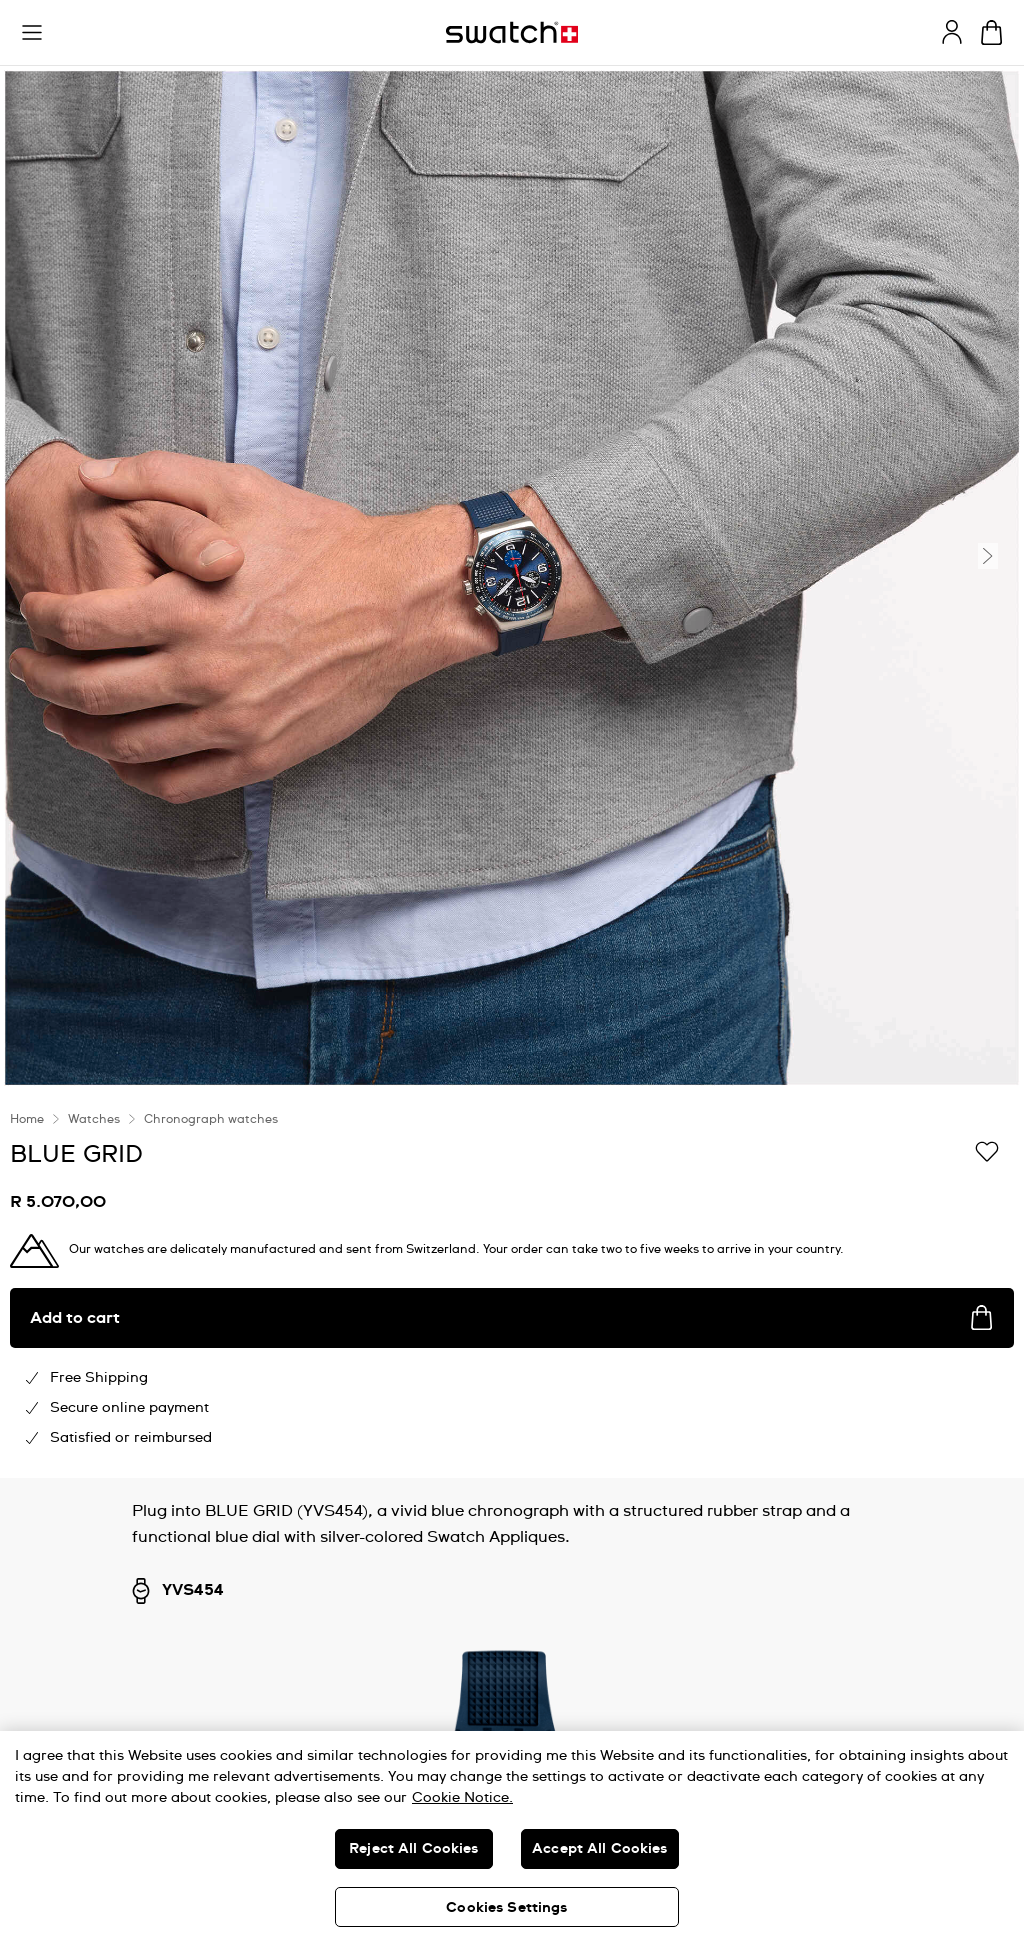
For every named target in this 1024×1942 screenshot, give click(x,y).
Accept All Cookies (600, 1849)
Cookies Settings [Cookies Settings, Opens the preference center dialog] (506, 1908)
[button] (32, 33)
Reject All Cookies (414, 1849)
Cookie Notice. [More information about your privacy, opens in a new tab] (462, 1798)
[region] (512, 1284)
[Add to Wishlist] (987, 1153)
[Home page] (512, 32)
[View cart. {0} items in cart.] (991, 32)
